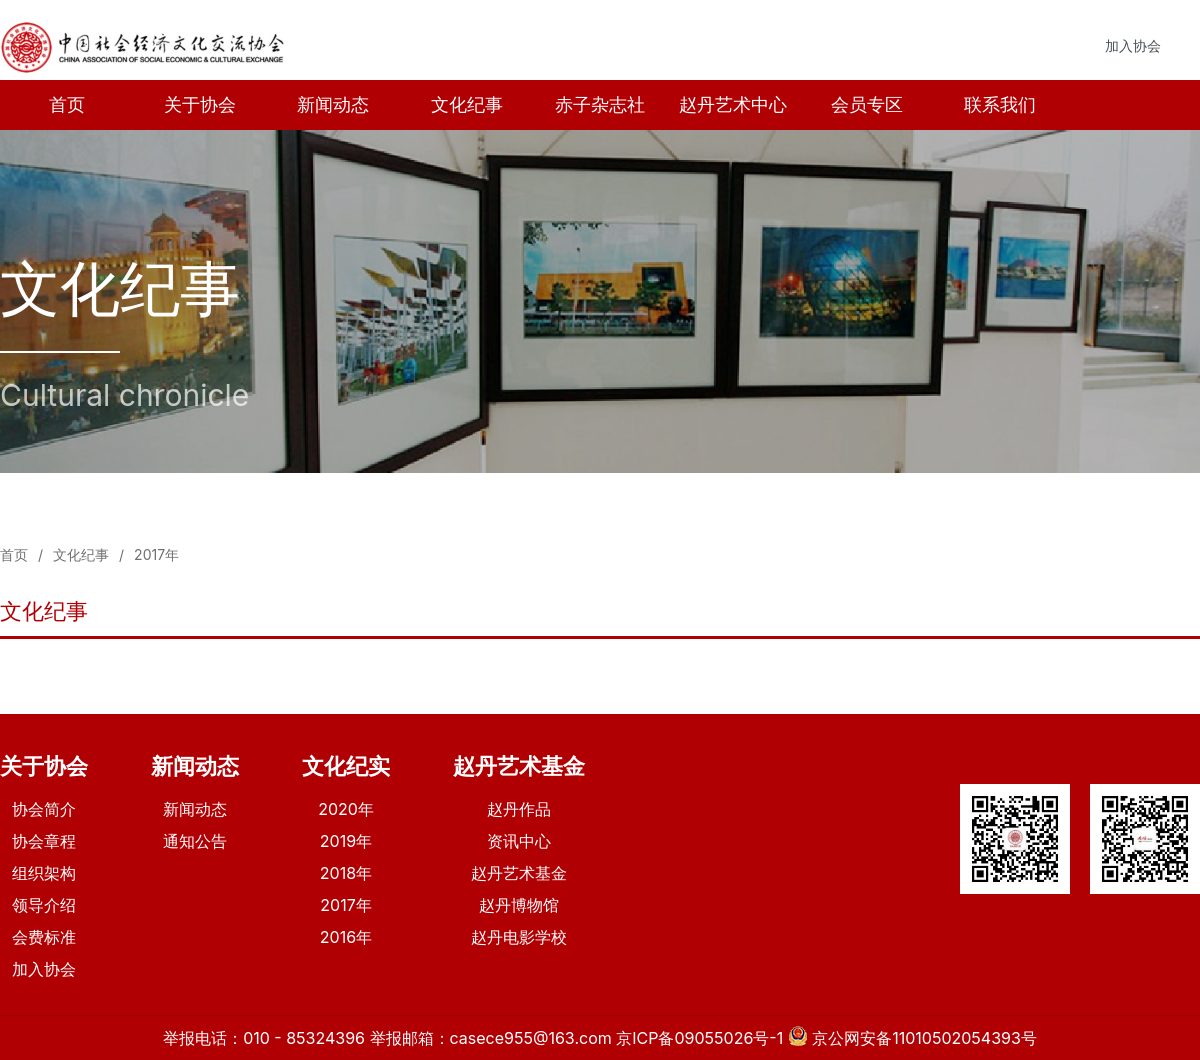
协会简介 (44, 809)
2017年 (156, 554)
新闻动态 (333, 104)
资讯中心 (519, 841)
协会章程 (44, 841)
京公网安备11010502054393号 (924, 1038)
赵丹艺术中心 (733, 104)
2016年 (346, 937)
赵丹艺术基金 (519, 766)
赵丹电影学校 (519, 937)
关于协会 (200, 104)
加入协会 (1133, 45)
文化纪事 (467, 104)
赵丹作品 (519, 809)
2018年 (346, 873)
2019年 (346, 841)
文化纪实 (346, 766)
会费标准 (44, 937)
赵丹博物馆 (519, 905)
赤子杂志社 (600, 104)
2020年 (346, 809)
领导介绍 (44, 905)
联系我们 (1000, 104)
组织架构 (44, 873)
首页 (67, 104)
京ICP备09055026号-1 (699, 1038)
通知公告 (195, 841)
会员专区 (867, 104)
